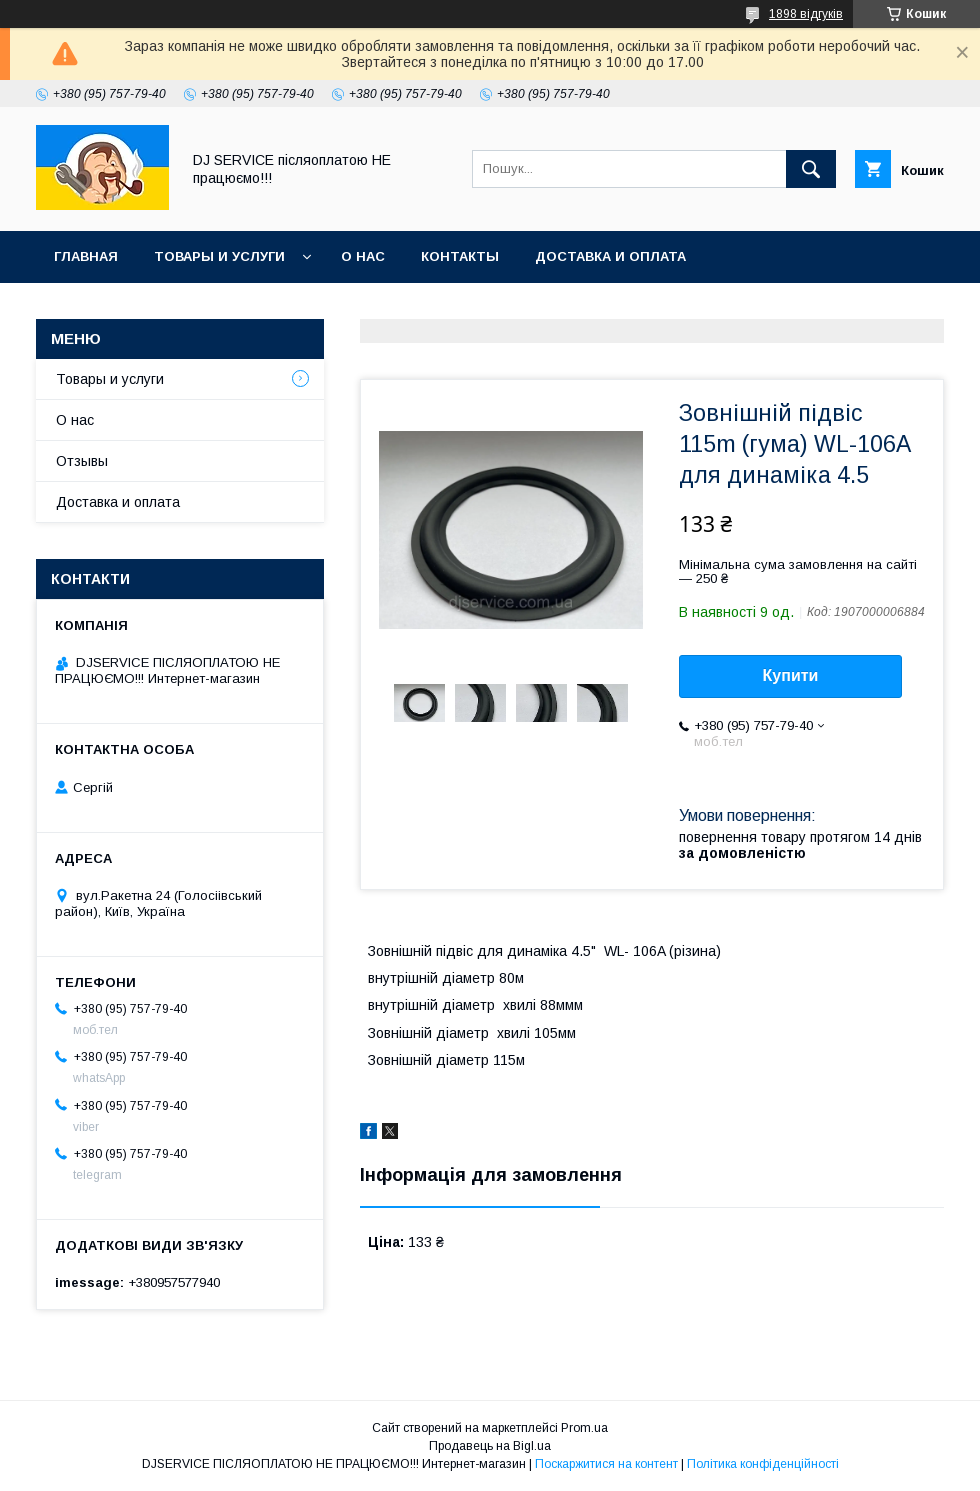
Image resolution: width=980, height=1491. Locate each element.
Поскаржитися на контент (606, 1464)
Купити (791, 675)
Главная (86, 256)
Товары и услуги (219, 256)
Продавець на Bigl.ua (490, 1446)
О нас (363, 256)
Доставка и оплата (610, 256)
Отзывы (82, 461)
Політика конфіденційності (763, 1464)
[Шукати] (811, 169)
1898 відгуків (806, 14)
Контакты (460, 256)
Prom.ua (584, 1428)
